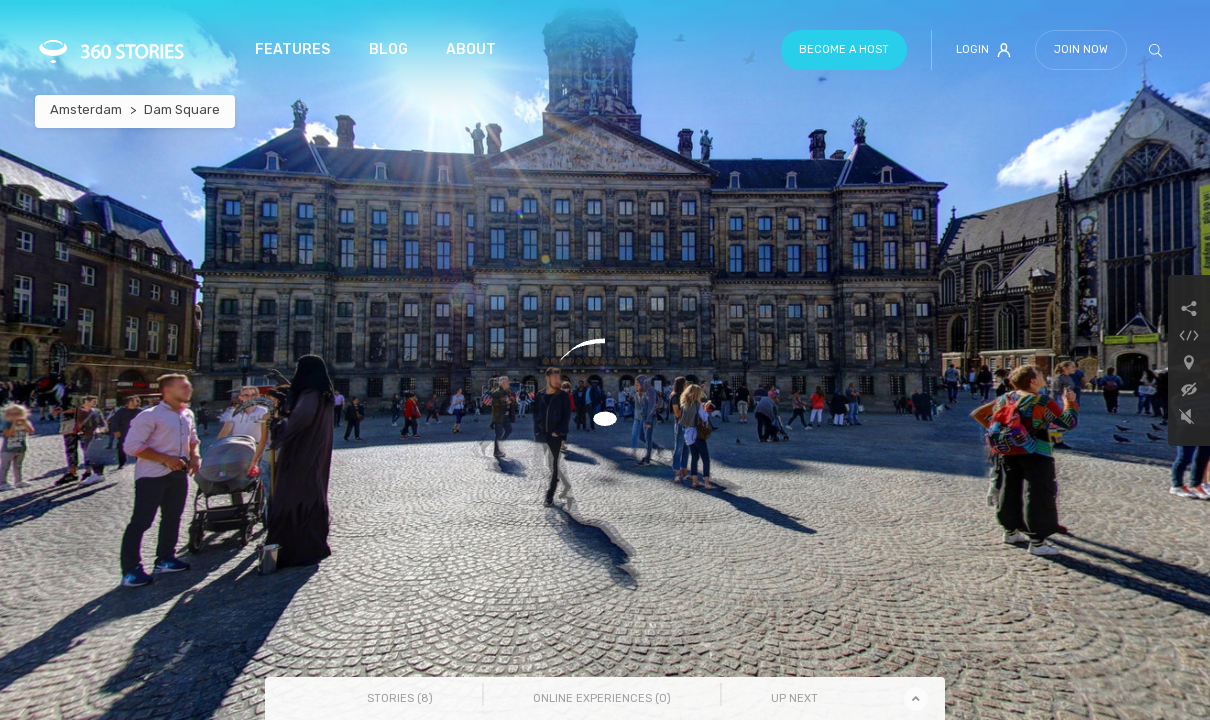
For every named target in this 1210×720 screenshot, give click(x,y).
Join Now (1081, 49)
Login (983, 50)
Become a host (844, 49)
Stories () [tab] (400, 698)
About (471, 49)
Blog (388, 49)
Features (292, 49)
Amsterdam (86, 109)
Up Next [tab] (794, 698)
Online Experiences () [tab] (602, 698)
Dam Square (182, 109)
